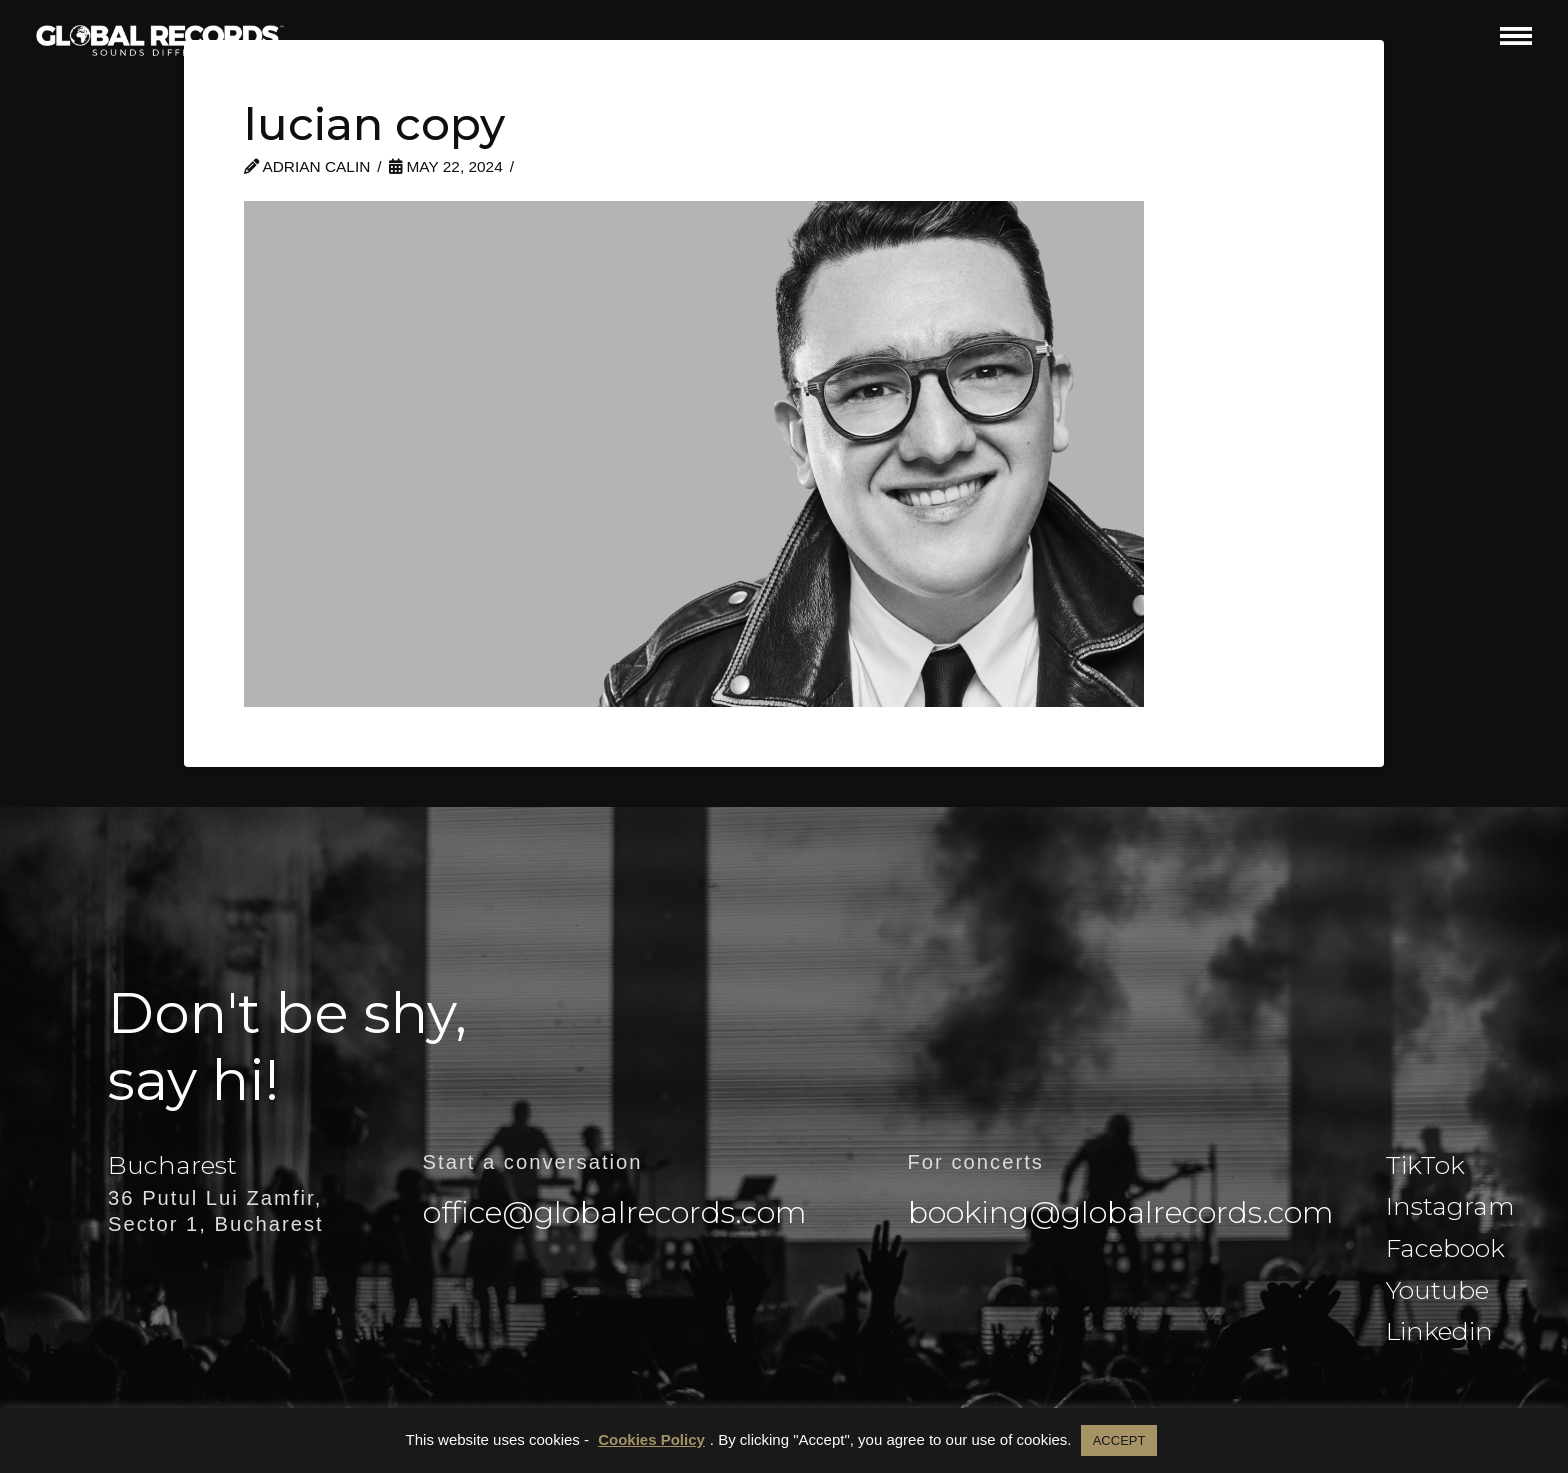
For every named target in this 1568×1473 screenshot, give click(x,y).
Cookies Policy (651, 1439)
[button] (1516, 35)
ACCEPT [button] (1119, 1440)
